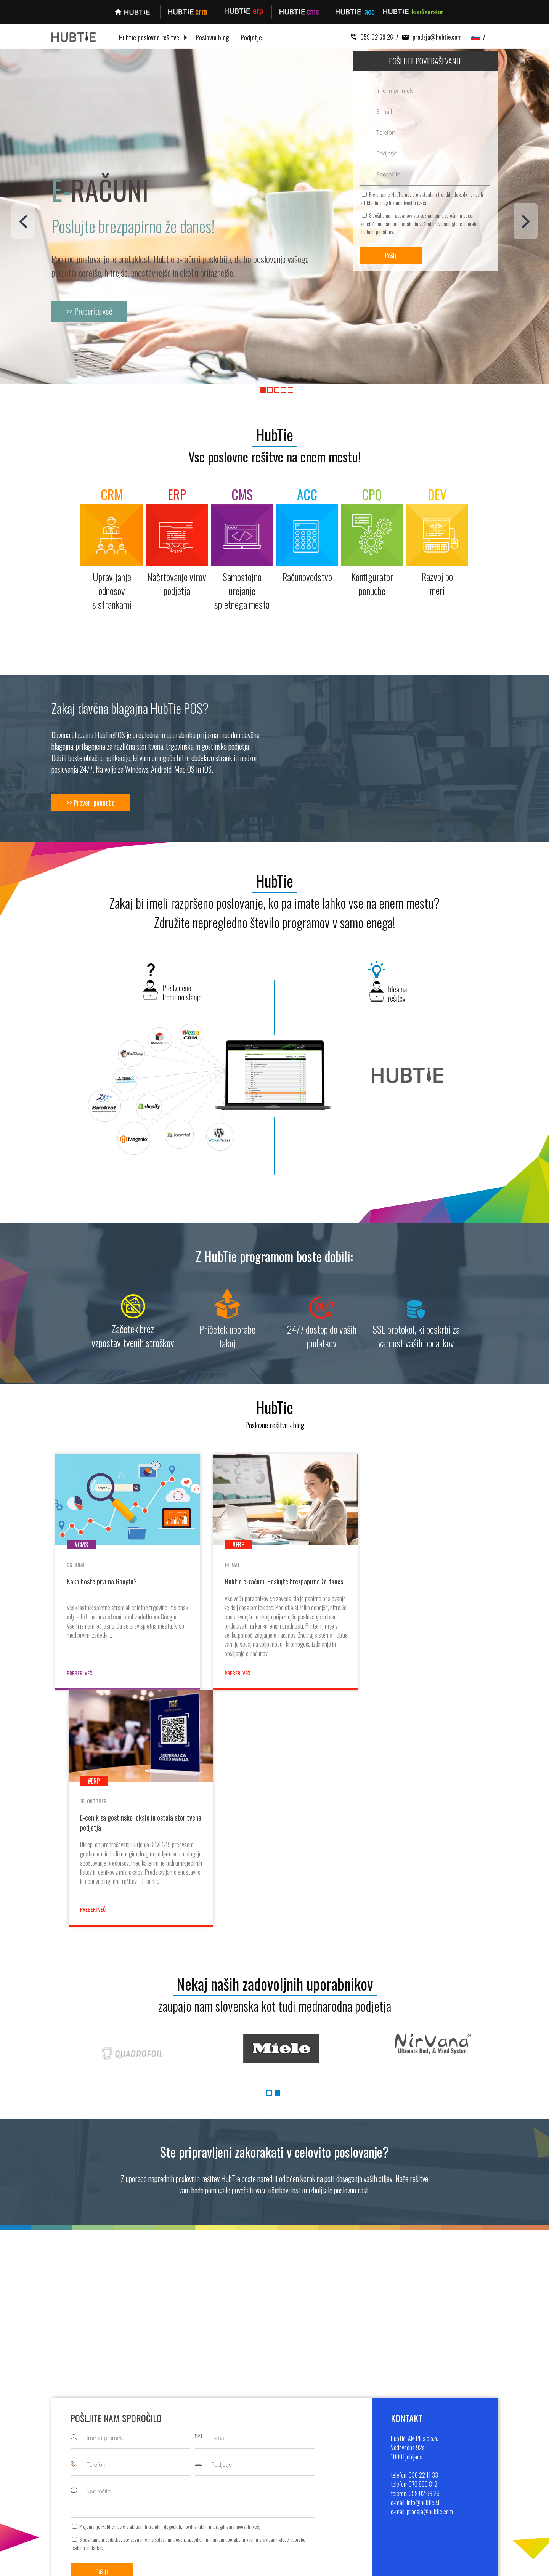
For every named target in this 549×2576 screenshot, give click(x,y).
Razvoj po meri (239, 2510)
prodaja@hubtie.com (430, 37)
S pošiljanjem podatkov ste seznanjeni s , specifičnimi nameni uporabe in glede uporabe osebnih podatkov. (419, 223)
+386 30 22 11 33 (465, 2455)
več (422, 203)
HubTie (274, 434)
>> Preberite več (90, 311)
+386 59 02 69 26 (466, 2477)
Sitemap (362, 2565)
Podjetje (251, 37)
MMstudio (337, 2565)
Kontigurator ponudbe (247, 2499)
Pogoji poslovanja (364, 2488)
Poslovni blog (212, 37)
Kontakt (353, 2477)
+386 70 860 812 (465, 2466)
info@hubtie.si (459, 2488)
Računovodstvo (239, 2488)
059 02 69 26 (372, 37)
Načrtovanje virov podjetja (251, 2466)
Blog (350, 2466)
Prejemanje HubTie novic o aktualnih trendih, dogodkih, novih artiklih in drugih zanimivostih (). (421, 198)
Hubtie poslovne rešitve (149, 37)
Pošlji (391, 255)
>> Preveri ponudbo (91, 803)
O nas (351, 2455)
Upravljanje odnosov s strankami (258, 2455)
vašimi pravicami (435, 224)
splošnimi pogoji (460, 215)
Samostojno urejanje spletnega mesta (265, 2477)
